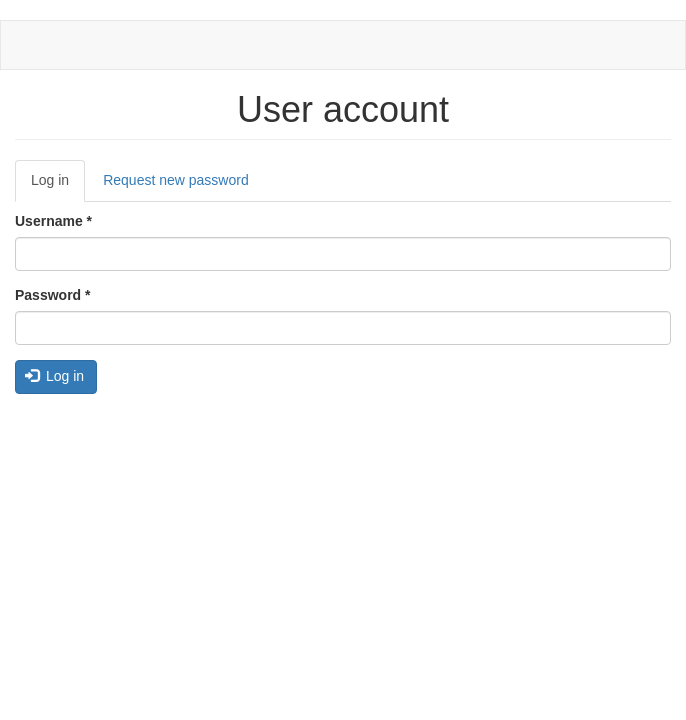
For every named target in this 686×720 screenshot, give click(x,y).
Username (53, 221)
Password (52, 295)
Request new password (176, 180)
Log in (58, 186)
